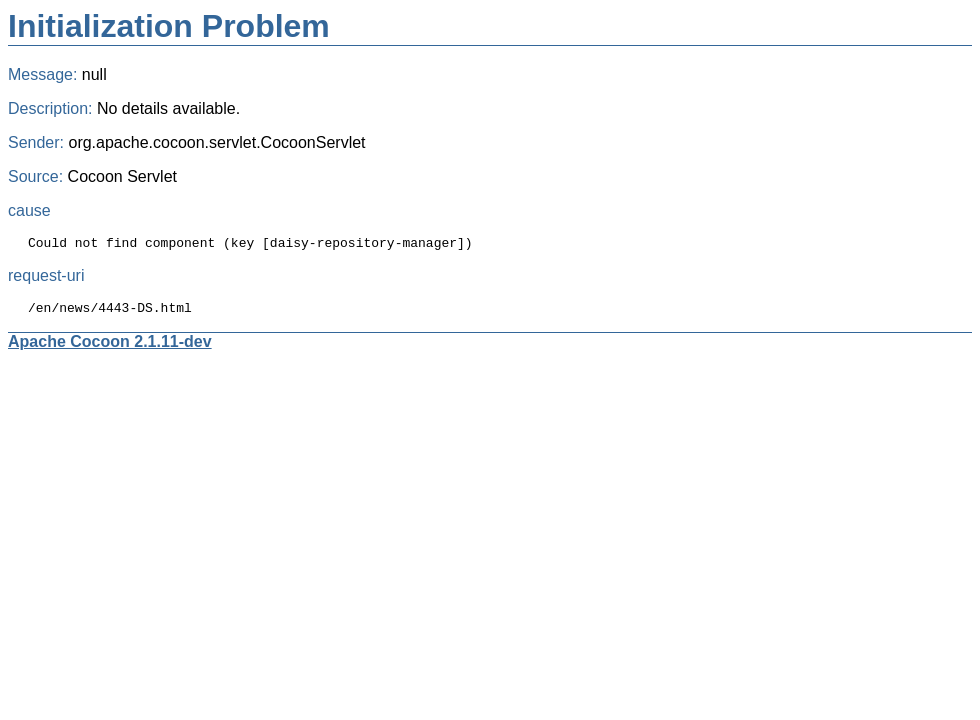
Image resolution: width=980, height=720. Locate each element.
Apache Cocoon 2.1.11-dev (110, 347)
